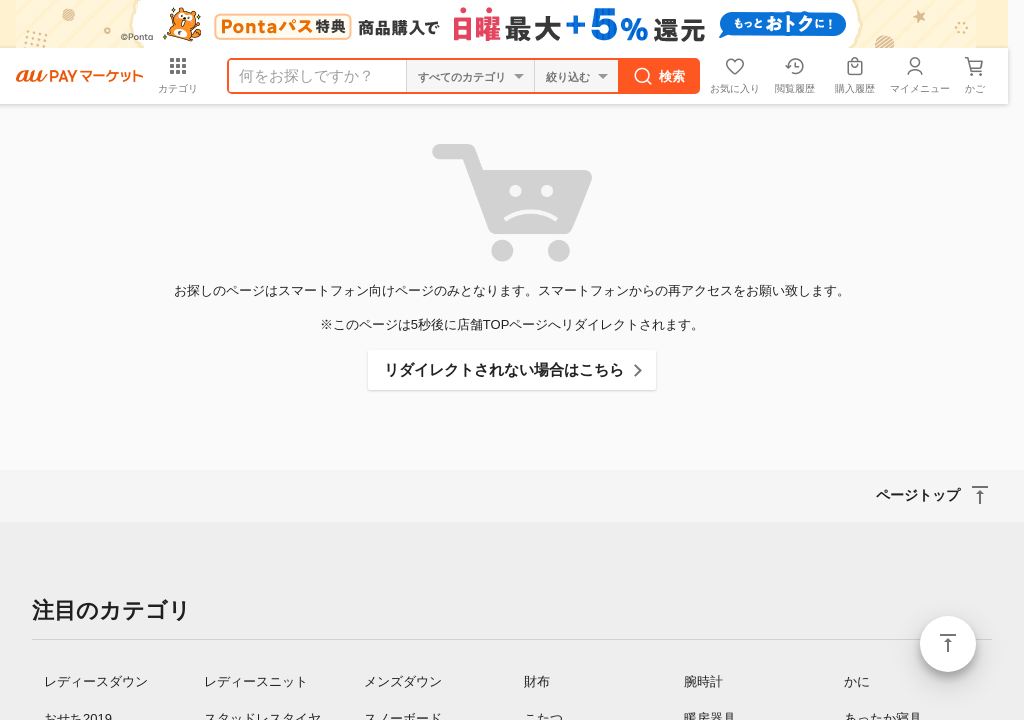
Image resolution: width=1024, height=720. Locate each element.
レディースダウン (96, 681)
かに (857, 681)
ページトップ (948, 644)
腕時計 (703, 681)
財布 (537, 681)
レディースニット (256, 681)
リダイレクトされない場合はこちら (504, 369)
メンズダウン (403, 681)
